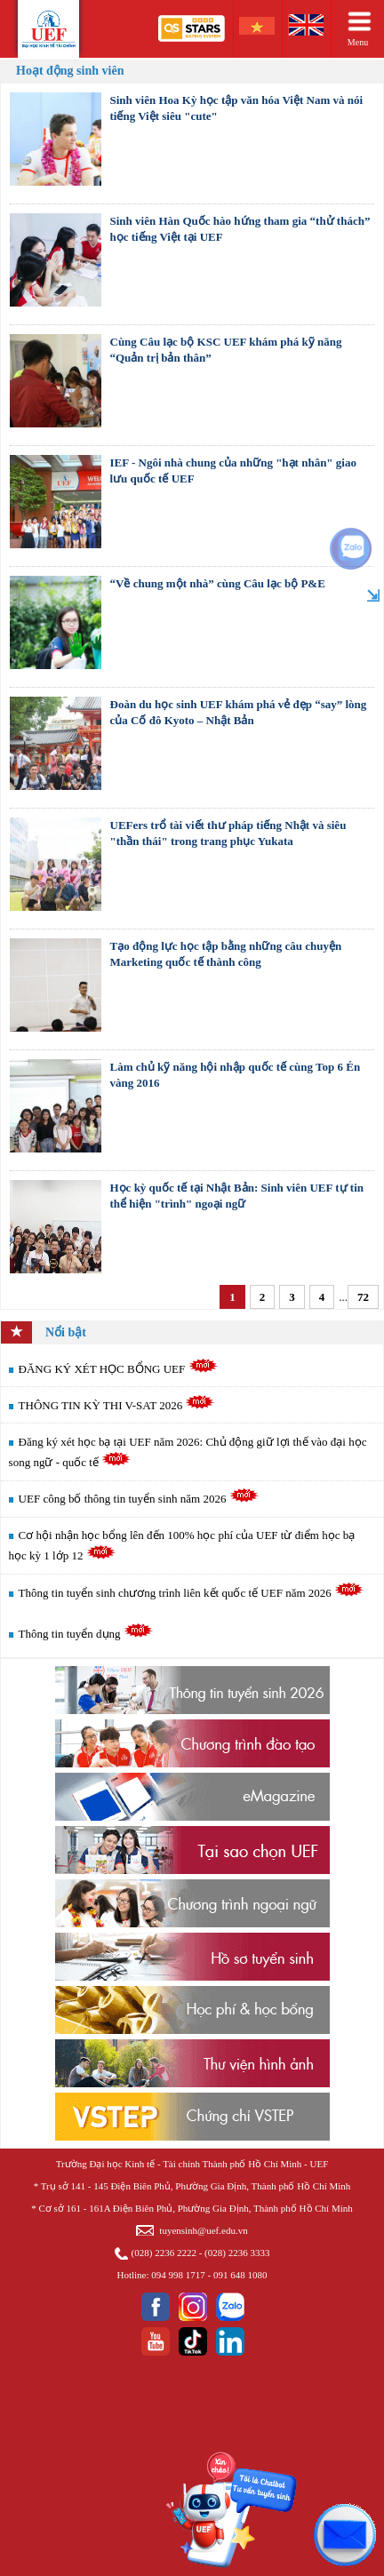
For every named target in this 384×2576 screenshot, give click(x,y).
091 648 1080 (240, 2274)
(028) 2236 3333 (236, 2252)
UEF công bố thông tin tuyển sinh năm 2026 (139, 1498)
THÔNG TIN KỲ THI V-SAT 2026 (117, 1405)
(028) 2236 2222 (164, 2252)
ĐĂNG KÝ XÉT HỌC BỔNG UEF (118, 1369)
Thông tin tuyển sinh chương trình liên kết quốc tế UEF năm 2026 (191, 1592)
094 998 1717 (178, 2274)
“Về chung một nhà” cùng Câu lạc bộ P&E (217, 583)
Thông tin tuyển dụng (86, 1633)
